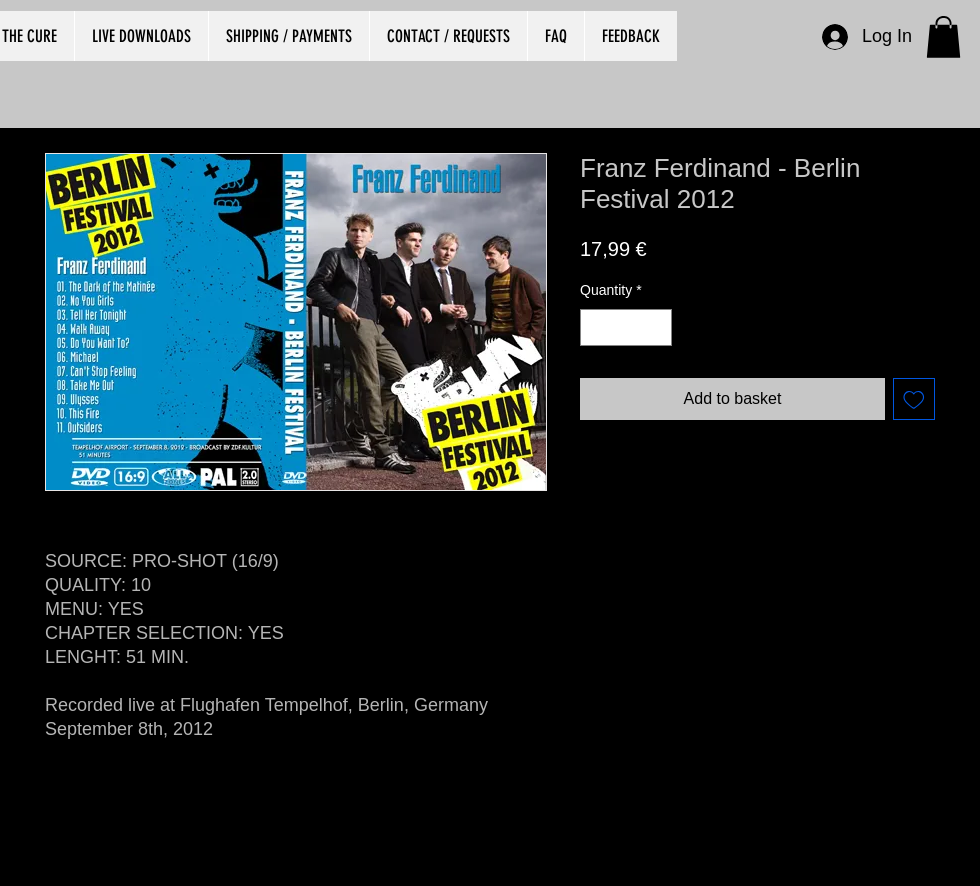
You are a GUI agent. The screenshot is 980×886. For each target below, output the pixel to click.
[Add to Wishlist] (914, 399)
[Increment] (656, 327)
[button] (943, 37)
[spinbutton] (626, 327)
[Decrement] (595, 327)
